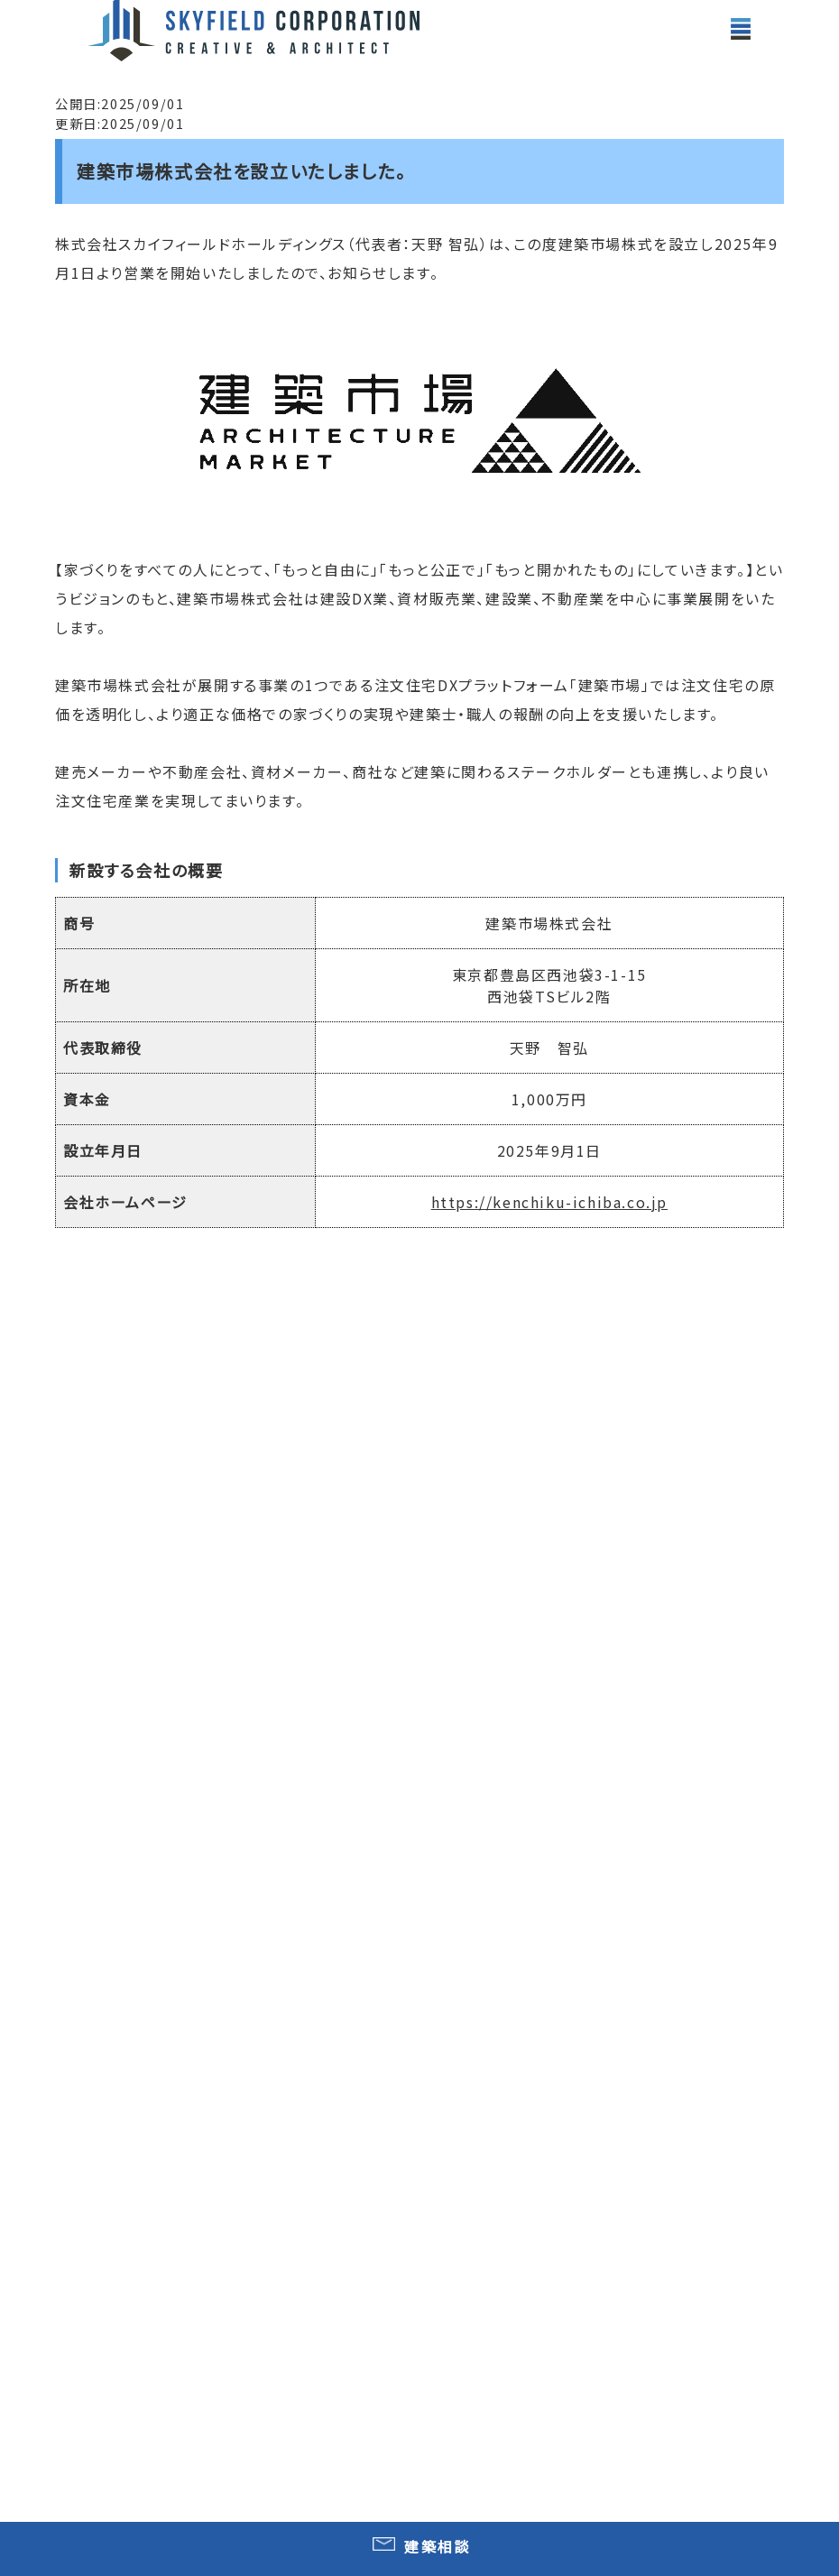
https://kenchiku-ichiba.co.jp (549, 1202)
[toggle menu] (740, 29)
